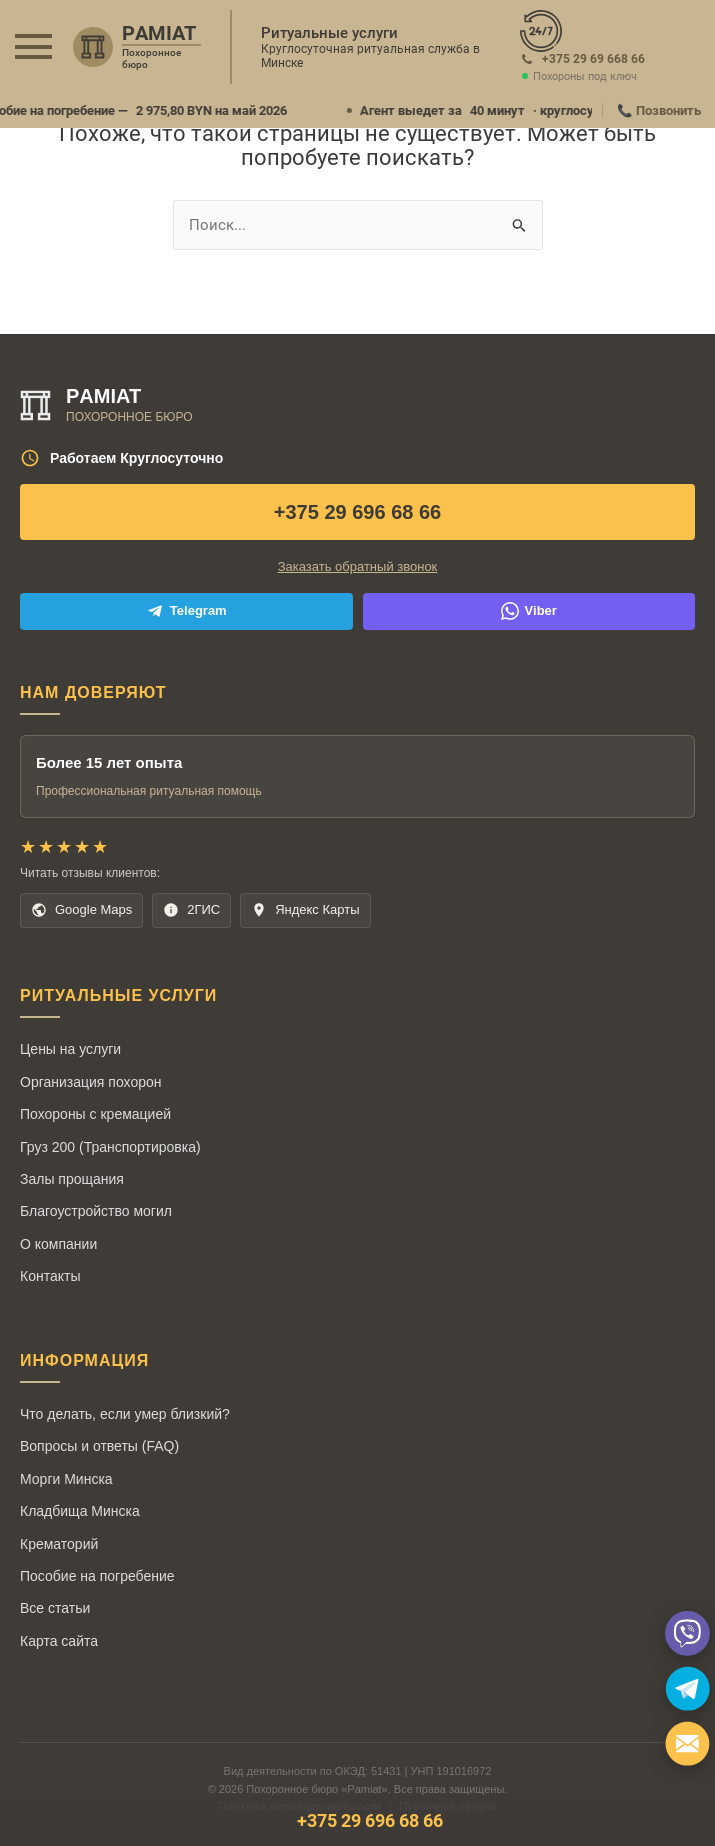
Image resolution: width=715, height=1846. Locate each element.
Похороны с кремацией (95, 1114)
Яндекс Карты (305, 910)
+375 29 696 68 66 (357, 512)
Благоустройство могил (96, 1211)
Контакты (50, 1276)
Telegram (186, 611)
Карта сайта (59, 1641)
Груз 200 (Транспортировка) (110, 1147)
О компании (58, 1244)
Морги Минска (66, 1479)
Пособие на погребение (97, 1576)
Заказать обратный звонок (358, 566)
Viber (529, 611)
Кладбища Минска (80, 1511)
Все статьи (55, 1608)
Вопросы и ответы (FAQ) (99, 1446)
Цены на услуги (70, 1049)
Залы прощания (72, 1179)
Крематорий (59, 1544)
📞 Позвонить (659, 110)
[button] (33, 46)
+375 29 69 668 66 (593, 59)
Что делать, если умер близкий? (125, 1414)
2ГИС (191, 910)
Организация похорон (90, 1082)
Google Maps (81, 910)
